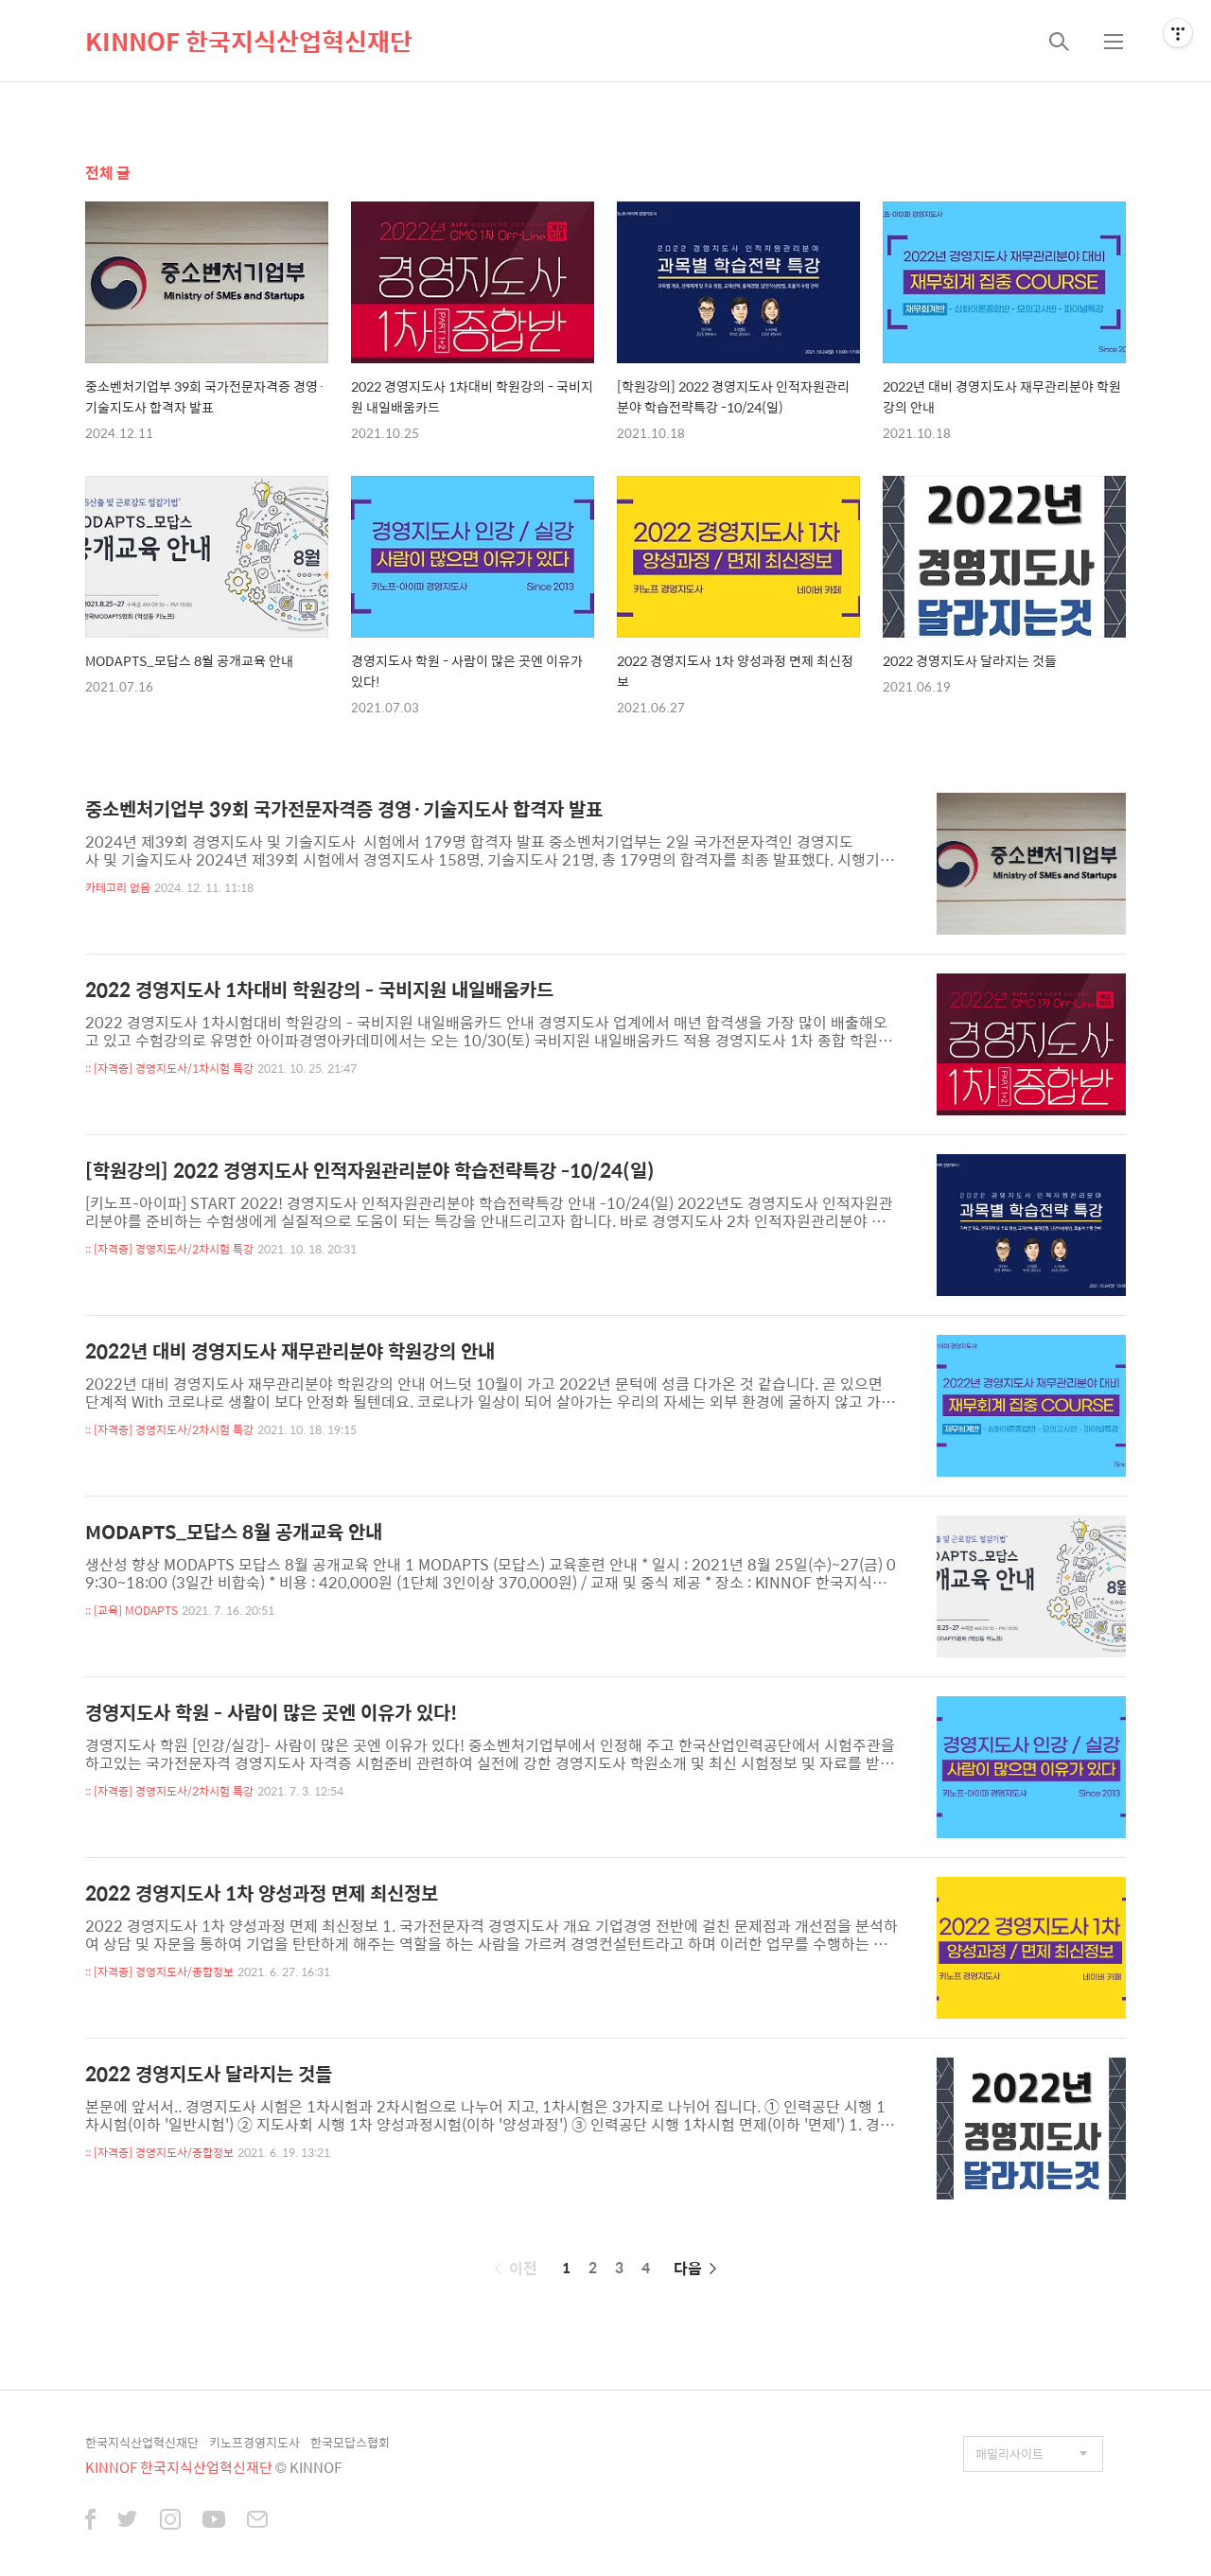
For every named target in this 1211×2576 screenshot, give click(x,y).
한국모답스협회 (350, 2442)
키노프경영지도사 (254, 2442)
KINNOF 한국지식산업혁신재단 (248, 41)
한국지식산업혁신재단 (142, 2442)
